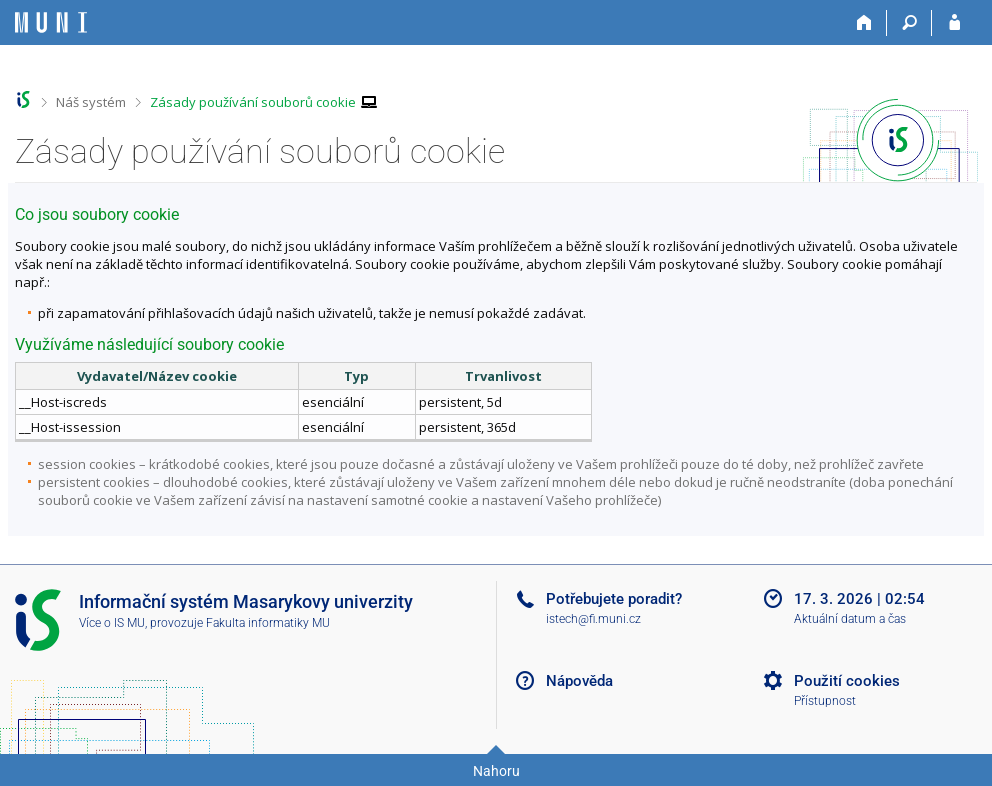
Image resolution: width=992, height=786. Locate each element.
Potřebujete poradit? (614, 599)
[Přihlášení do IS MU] (954, 23)
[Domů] (864, 23)
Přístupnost (825, 701)
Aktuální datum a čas (850, 619)
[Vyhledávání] (909, 23)
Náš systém (91, 102)
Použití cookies (847, 681)
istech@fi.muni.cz (593, 619)
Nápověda (579, 681)
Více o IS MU (112, 623)
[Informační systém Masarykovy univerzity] (51, 22)
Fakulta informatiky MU (268, 623)
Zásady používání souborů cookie (253, 102)
